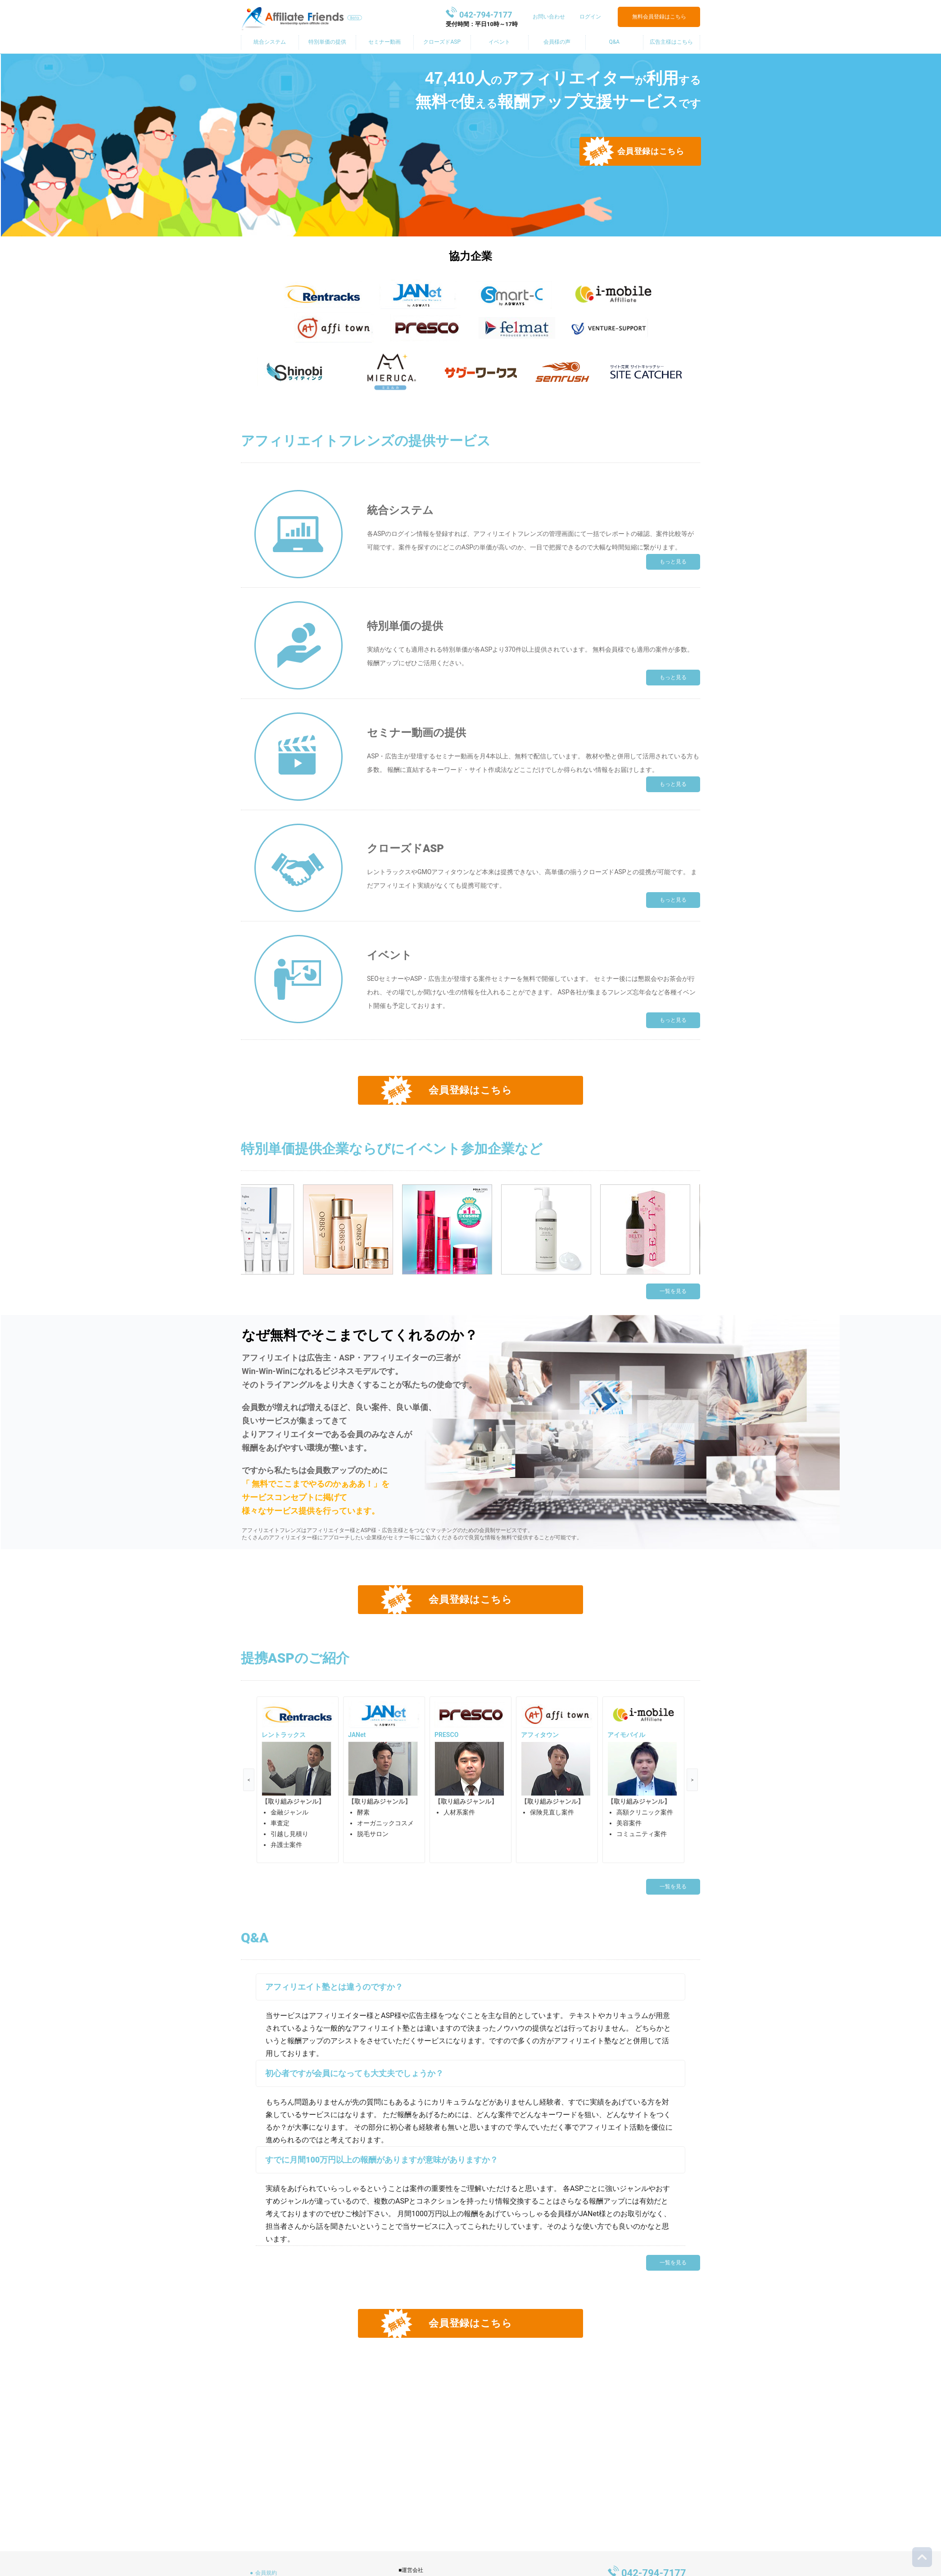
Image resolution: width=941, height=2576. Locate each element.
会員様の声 (556, 42)
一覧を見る (673, 1291)
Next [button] (692, 1780)
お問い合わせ (549, 17)
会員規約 (266, 2573)
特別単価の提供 (327, 42)
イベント (499, 42)
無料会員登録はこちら (659, 17)
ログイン (590, 17)
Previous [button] (248, 1780)
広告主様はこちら (671, 42)
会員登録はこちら (650, 151)
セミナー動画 (384, 42)
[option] (298, 1779)
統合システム (269, 42)
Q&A (614, 42)
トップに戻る (922, 2557)
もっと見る (673, 561)
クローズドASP (442, 42)
